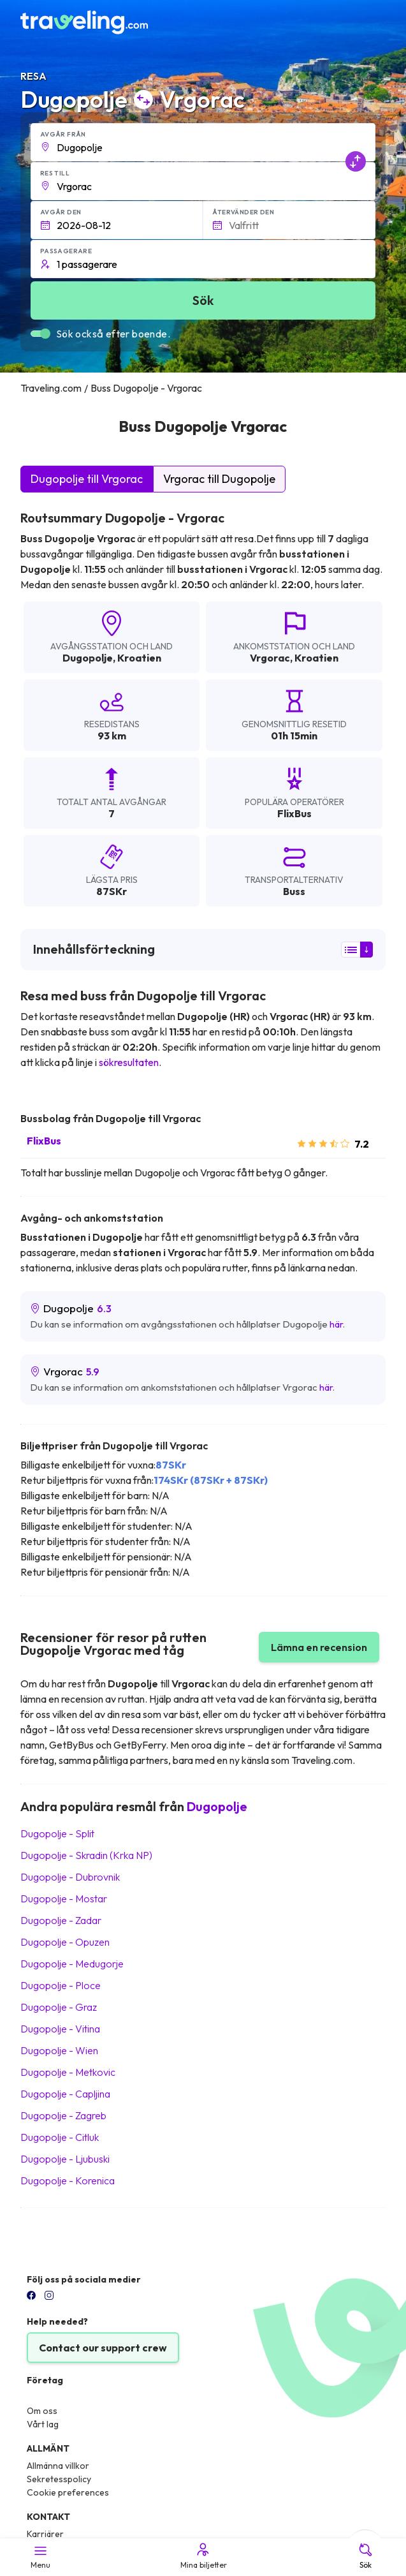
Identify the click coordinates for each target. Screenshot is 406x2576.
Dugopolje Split (57, 1833)
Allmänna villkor (58, 2465)
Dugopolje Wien (59, 2050)
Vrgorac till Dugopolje (219, 478)
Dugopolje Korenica (67, 2180)
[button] (203, 142)
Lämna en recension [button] (319, 1647)
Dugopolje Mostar (63, 1898)
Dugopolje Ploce (60, 1985)
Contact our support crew (103, 2347)
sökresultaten (129, 1062)
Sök (365, 2556)
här (336, 1324)
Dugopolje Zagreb (63, 2115)
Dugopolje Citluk (59, 2137)
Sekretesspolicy (59, 2479)
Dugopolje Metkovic (67, 2072)
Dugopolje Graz (58, 2007)
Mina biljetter (202, 2556)
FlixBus (44, 1140)
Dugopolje (87, 657)
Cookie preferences (68, 2492)
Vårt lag (43, 2424)
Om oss (42, 2411)
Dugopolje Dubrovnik (70, 1876)
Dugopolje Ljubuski (65, 2158)
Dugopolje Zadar (60, 1920)
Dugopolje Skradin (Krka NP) (86, 1855)
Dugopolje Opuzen (65, 1942)
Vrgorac (270, 657)
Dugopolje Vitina (60, 2028)
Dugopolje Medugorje (72, 1963)
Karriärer (45, 2534)
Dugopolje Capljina (65, 2093)
